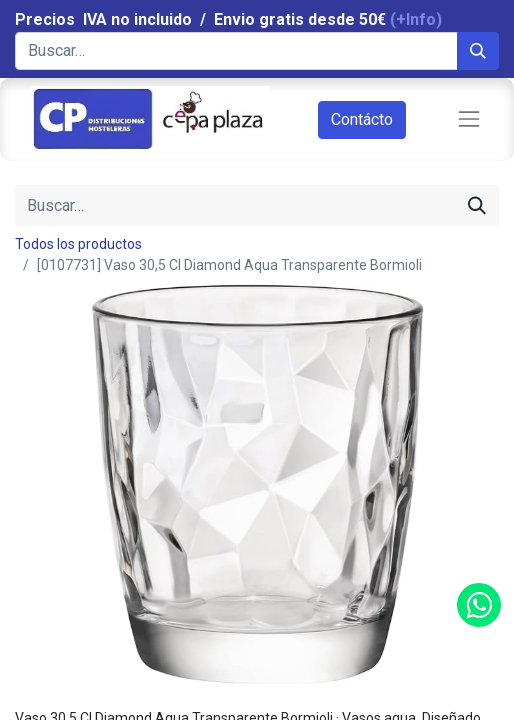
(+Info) (416, 19)
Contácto (362, 119)
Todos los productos (78, 244)
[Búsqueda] (478, 51)
